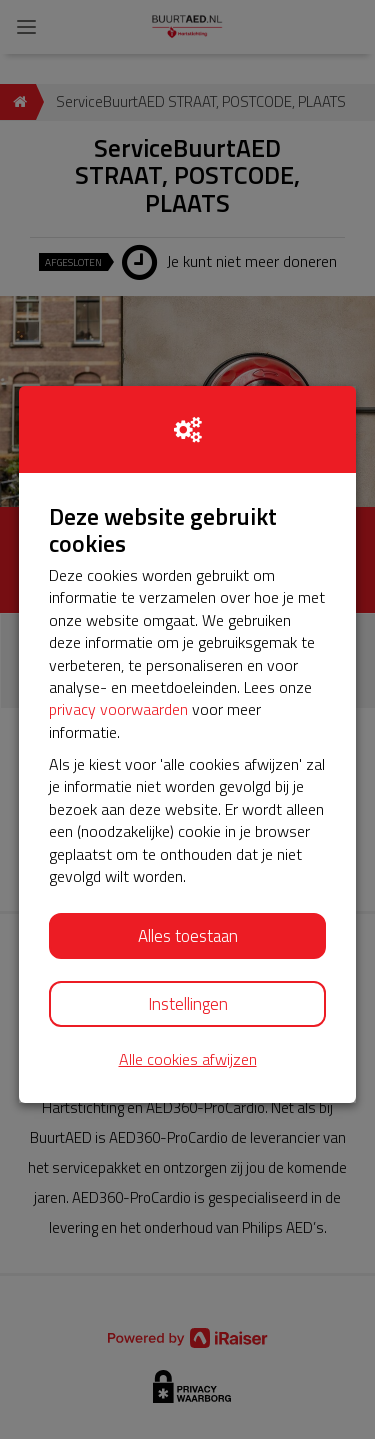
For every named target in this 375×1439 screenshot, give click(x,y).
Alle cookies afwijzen (188, 1059)
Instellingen (188, 1004)
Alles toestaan (188, 936)
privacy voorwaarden (118, 709)
